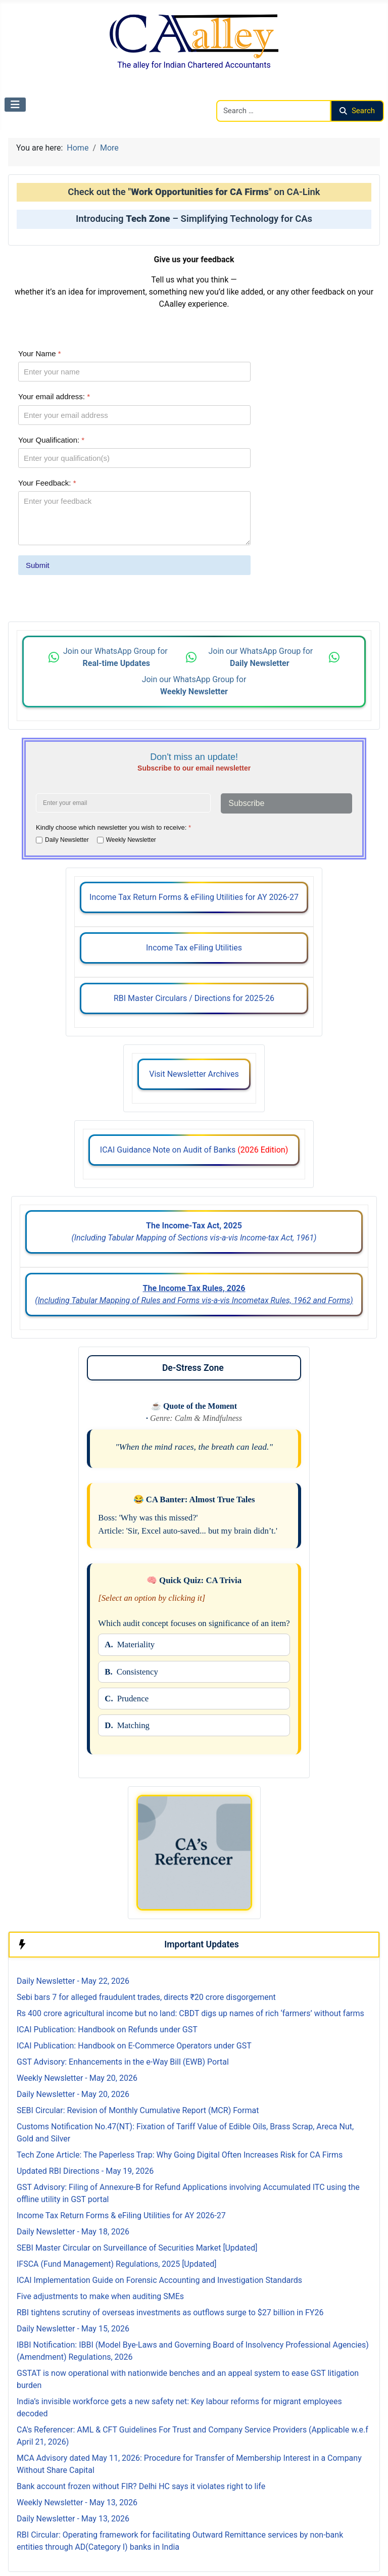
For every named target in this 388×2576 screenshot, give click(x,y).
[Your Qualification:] (134, 458)
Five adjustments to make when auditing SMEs (100, 2296)
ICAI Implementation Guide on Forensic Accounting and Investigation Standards (159, 2280)
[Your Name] (134, 372)
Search (357, 110)
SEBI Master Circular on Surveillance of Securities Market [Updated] (137, 2248)
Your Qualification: (51, 440)
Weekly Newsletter (131, 839)
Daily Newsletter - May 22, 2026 (73, 1981)
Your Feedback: (47, 483)
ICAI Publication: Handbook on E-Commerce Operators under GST (134, 2045)
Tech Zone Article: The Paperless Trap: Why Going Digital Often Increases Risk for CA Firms (180, 2155)
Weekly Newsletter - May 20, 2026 (77, 2078)
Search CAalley (243, 94)
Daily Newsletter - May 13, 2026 (73, 2518)
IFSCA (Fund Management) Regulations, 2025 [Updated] (116, 2264)
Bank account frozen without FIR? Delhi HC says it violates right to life (141, 2486)
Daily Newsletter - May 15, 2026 (73, 2328)
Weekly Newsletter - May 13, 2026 (77, 2502)
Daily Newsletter (67, 839)
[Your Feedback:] (134, 518)
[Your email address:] (134, 415)
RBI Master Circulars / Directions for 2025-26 (194, 998)
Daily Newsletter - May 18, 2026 (73, 2231)
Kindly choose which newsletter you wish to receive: (113, 827)
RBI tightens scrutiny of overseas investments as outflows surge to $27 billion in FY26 (170, 2312)
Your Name (39, 353)
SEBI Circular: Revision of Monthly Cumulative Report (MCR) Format (138, 2110)
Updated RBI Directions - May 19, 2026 (85, 2171)
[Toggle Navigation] (15, 104)
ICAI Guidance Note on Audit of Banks (194, 1150)
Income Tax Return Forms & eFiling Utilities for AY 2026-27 (194, 897)
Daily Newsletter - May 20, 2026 (73, 2094)
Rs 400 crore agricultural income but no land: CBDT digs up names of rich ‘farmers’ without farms (190, 2013)
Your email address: (54, 397)
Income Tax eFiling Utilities (194, 947)
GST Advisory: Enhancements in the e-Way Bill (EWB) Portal (123, 2062)
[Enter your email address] (123, 803)
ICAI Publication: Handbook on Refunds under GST (107, 2029)
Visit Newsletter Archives (193, 1074)
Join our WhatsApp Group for (116, 657)
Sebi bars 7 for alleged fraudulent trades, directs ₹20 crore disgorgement (146, 1997)
